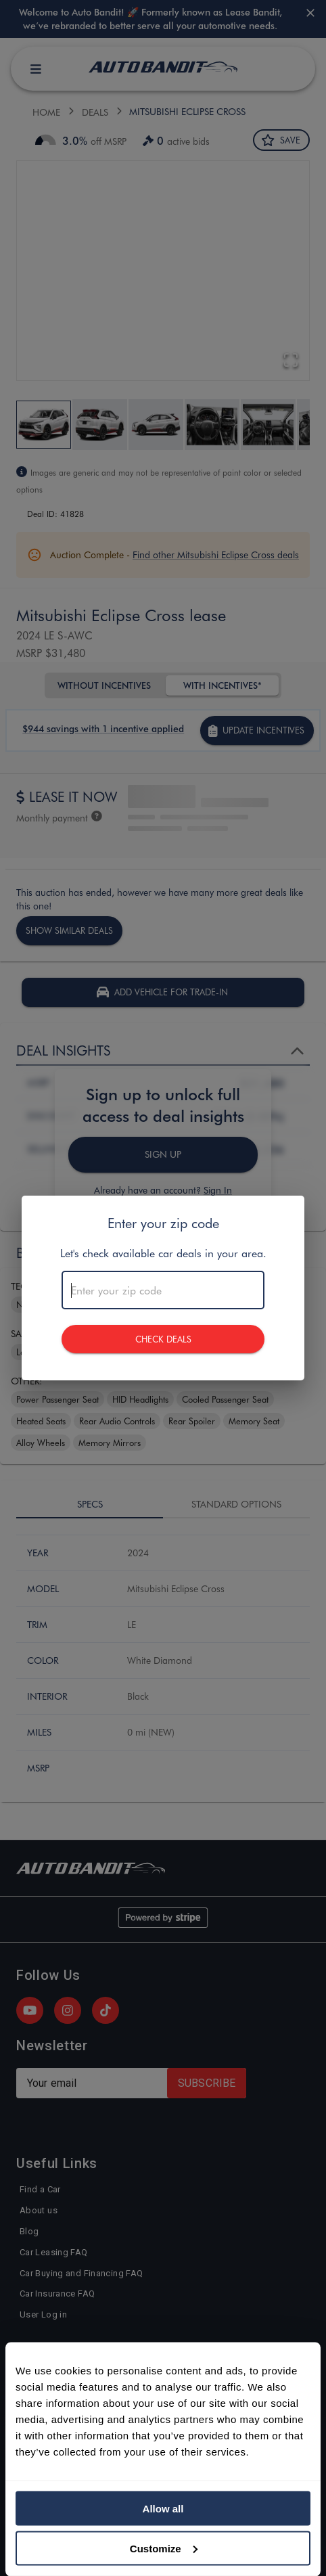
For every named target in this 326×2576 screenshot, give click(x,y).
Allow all (163, 2508)
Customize (163, 2548)
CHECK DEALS (163, 1339)
